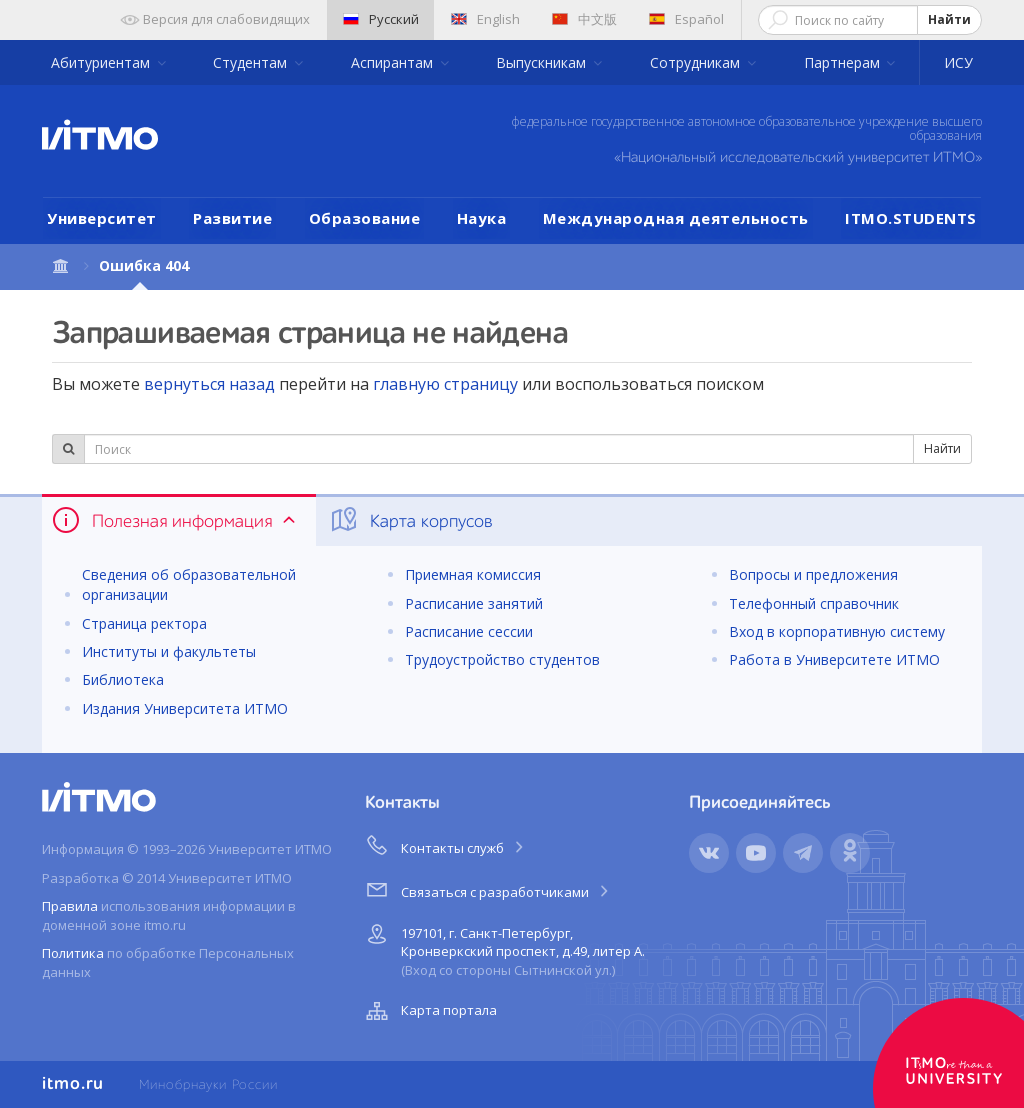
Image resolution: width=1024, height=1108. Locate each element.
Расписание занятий (474, 603)
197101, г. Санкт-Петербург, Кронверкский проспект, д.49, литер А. (503, 948)
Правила (70, 906)
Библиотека (123, 679)
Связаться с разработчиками (488, 889)
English (485, 19)
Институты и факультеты (169, 651)
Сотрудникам (697, 62)
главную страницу (445, 384)
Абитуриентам (102, 62)
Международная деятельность (676, 218)
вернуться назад (209, 384)
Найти (949, 19)
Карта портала (429, 1011)
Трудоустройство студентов (502, 659)
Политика (73, 953)
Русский (381, 19)
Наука (482, 218)
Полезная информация (175, 520)
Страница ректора (144, 623)
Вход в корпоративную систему (837, 631)
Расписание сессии (469, 631)
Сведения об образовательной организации (189, 584)
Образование (365, 218)
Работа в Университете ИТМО (834, 659)
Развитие (232, 218)
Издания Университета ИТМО (185, 708)
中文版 (584, 19)
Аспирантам (394, 62)
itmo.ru (73, 1084)
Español (686, 19)
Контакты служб (446, 845)
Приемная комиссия (473, 574)
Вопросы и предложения (813, 574)
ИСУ (958, 62)
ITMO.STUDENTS (911, 218)
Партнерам (844, 62)
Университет (102, 218)
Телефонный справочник (814, 603)
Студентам (252, 62)
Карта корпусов (410, 520)
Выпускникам (543, 62)
